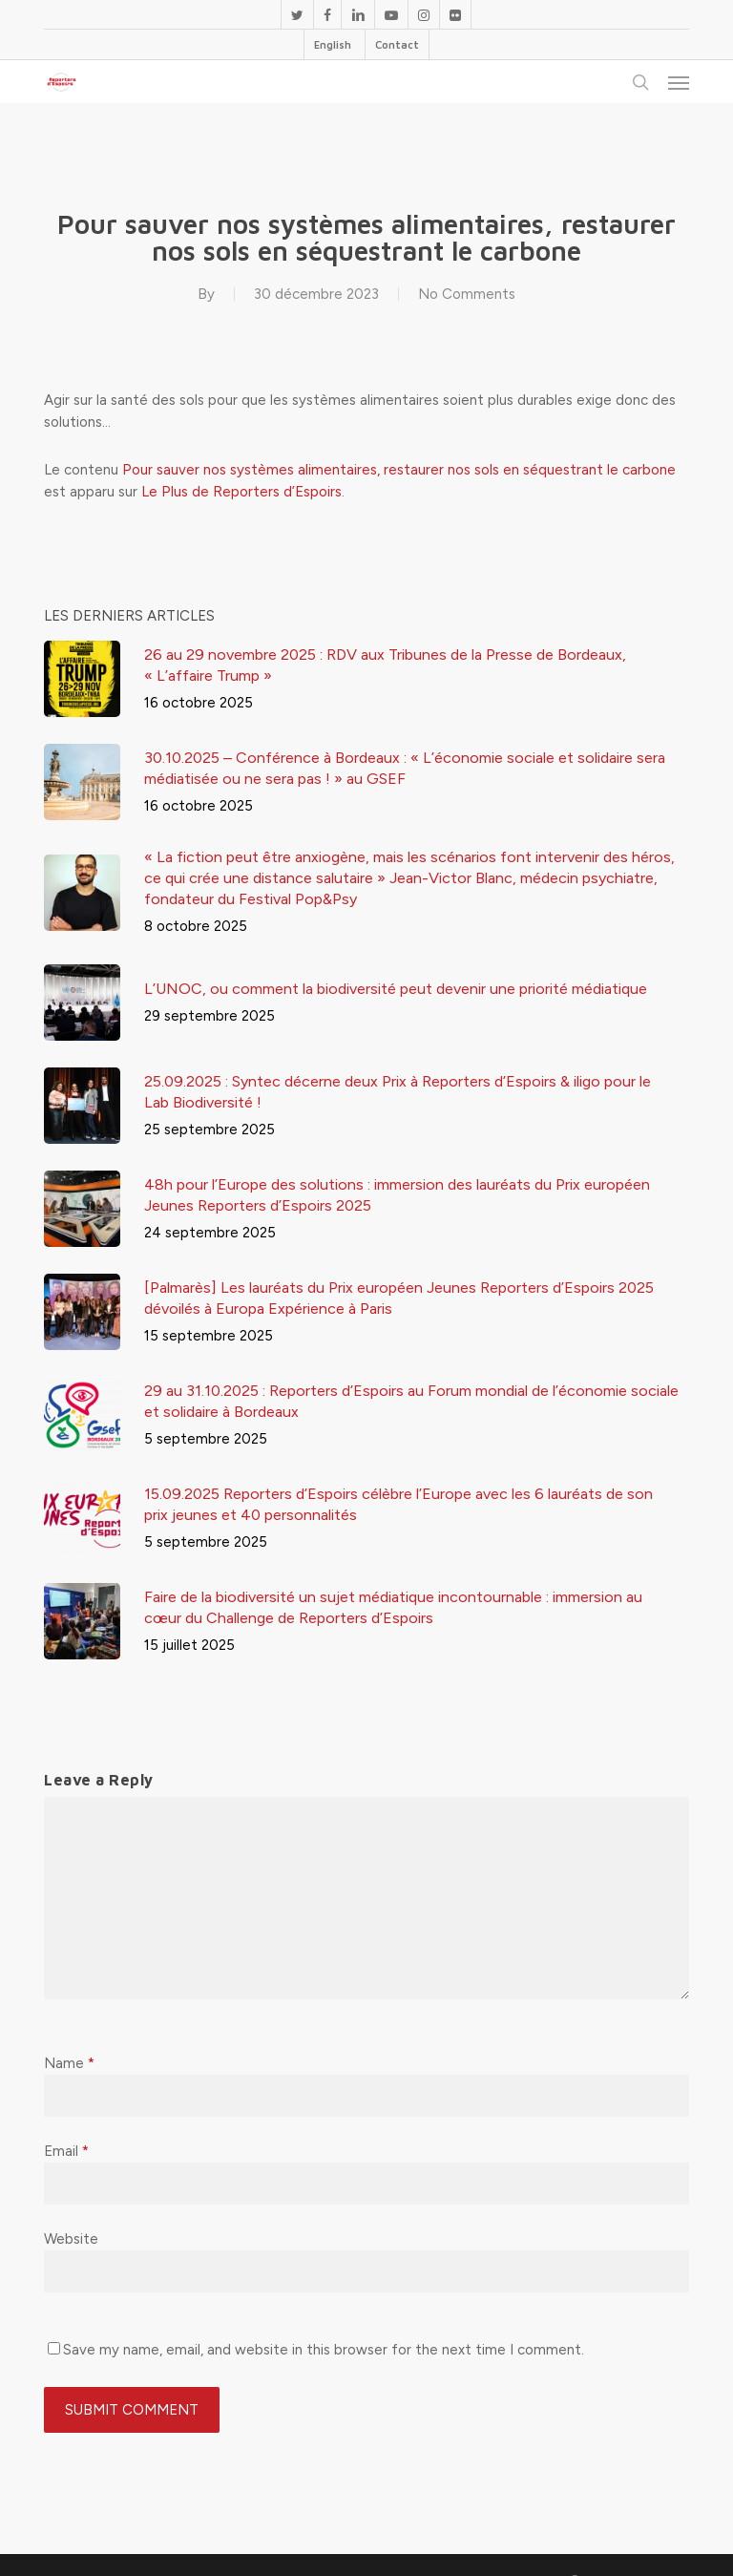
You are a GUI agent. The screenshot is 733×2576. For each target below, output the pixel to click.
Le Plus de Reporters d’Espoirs (241, 491)
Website (71, 2239)
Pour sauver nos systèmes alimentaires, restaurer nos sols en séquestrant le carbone (399, 469)
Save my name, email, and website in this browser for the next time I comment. (323, 2349)
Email (66, 2151)
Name (69, 2063)
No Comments (466, 294)
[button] (678, 82)
